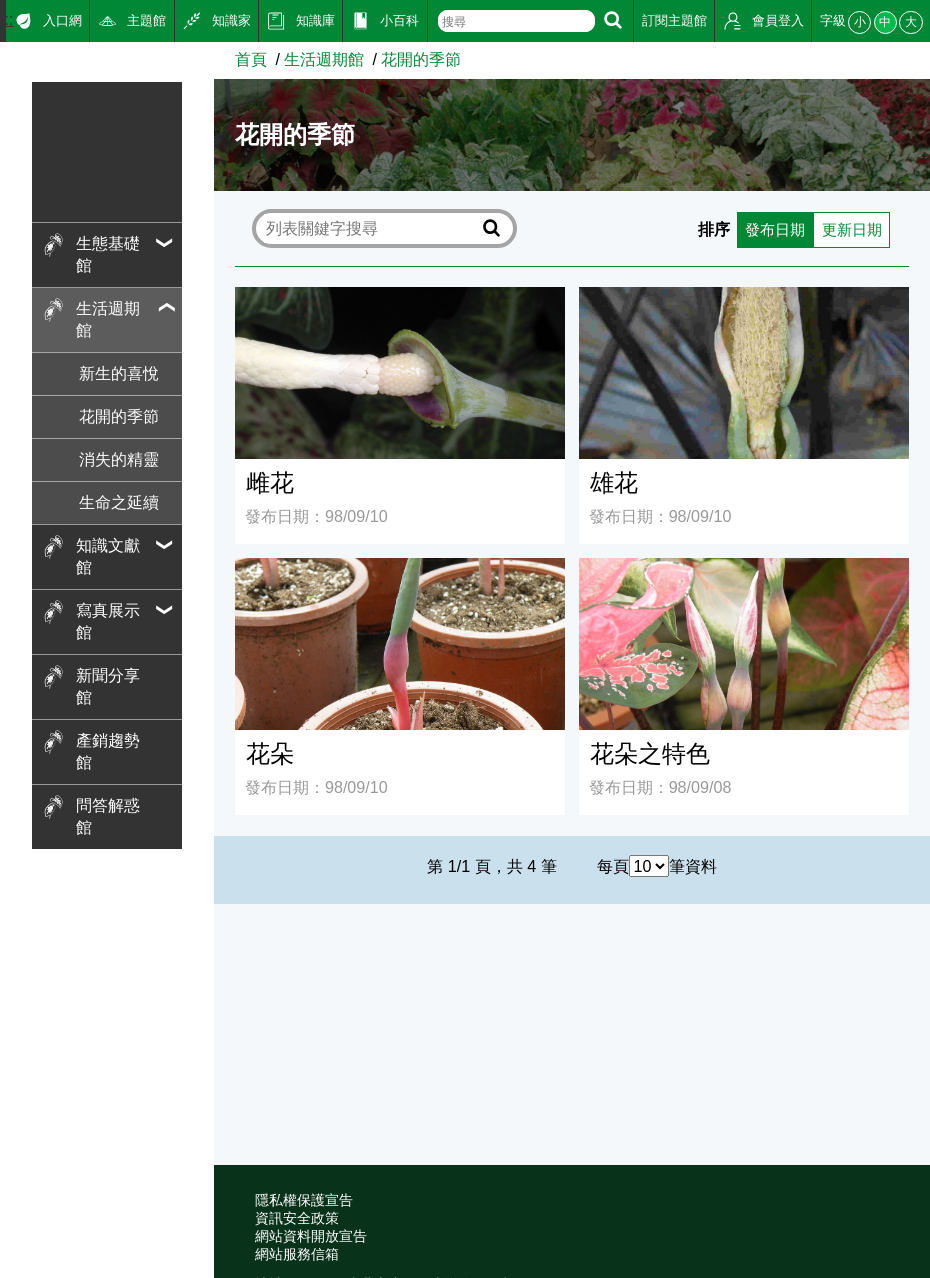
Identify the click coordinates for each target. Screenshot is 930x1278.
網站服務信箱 (297, 1254)
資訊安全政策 (297, 1218)
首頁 (251, 59)
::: (6, 19)
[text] (516, 21)
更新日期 (849, 228)
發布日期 (768, 228)
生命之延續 (119, 502)
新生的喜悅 (119, 373)
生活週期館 (324, 59)
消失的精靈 (119, 459)
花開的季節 (119, 416)
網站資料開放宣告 (311, 1236)
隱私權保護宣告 (304, 1200)
